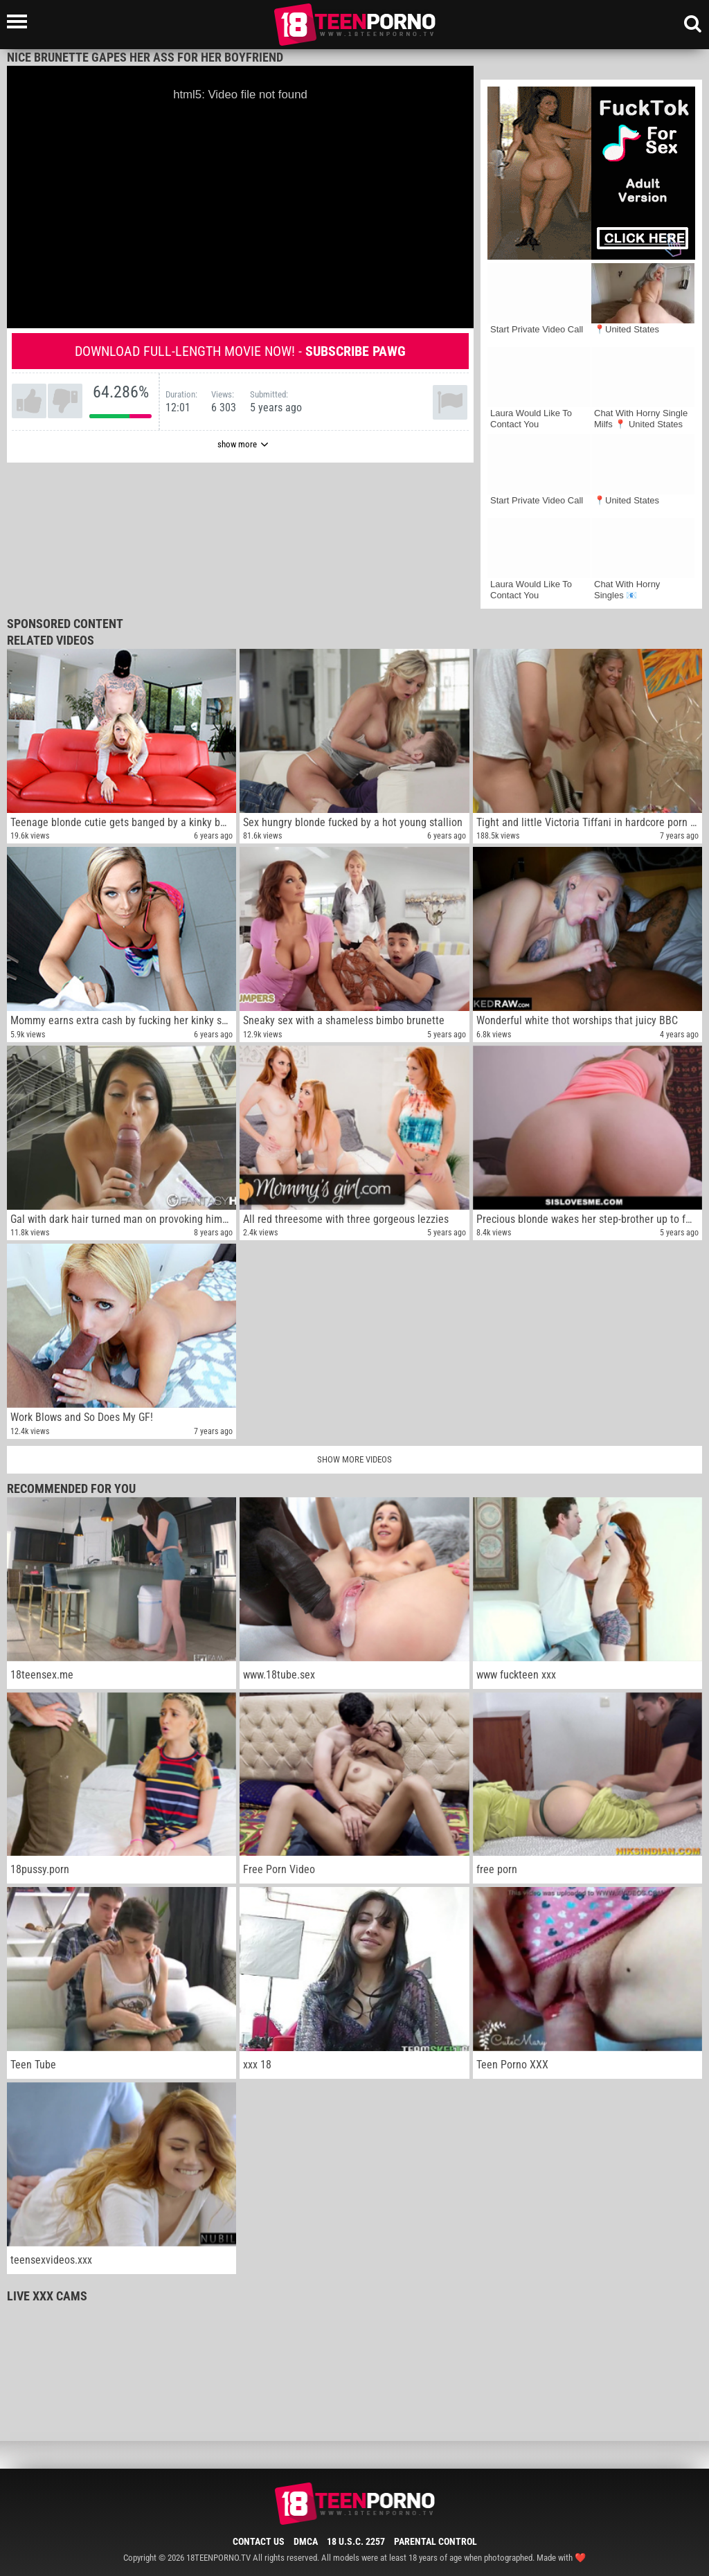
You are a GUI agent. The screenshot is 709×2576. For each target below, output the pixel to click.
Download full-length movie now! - (240, 351)
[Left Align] (20, 21)
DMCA (306, 2541)
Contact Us (259, 2541)
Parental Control (435, 2541)
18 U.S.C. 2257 (356, 2541)
